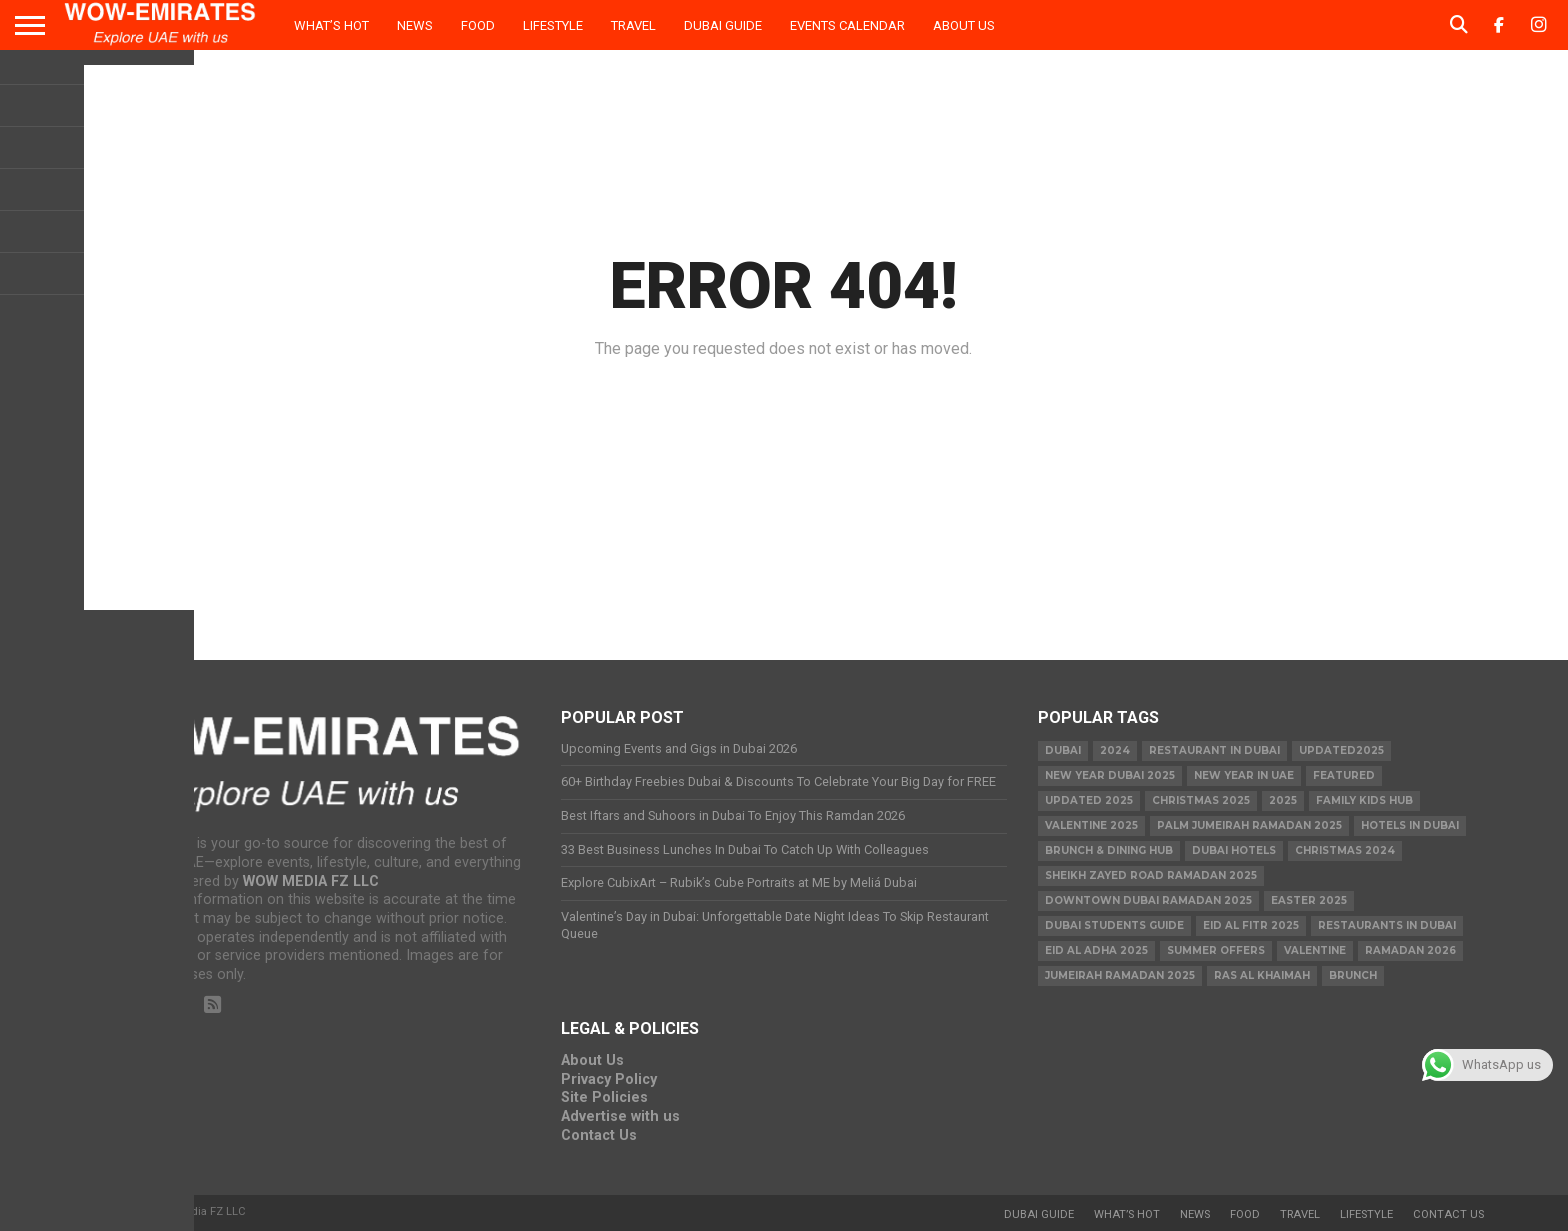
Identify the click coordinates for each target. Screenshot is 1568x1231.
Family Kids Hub (1364, 800)
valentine (1315, 950)
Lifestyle (553, 25)
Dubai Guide (723, 25)
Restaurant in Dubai (1214, 750)
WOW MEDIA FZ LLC (311, 881)
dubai (1063, 750)
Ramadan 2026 (1410, 950)
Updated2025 (1341, 750)
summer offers (1216, 950)
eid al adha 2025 (1096, 950)
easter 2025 (1309, 900)
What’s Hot (331, 25)
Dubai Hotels (1234, 850)
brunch (1353, 975)
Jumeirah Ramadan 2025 (1120, 975)
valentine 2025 (1091, 825)
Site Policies (604, 1097)
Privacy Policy (609, 1079)
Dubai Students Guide (1114, 925)
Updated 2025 (1089, 800)
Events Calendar (847, 25)
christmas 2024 (1345, 850)
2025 (1283, 800)
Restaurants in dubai (1387, 925)
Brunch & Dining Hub (1109, 850)
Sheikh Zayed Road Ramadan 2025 (1151, 875)
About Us (964, 25)
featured (1344, 775)
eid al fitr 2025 (1251, 925)
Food (478, 25)
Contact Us (599, 1135)
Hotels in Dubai (1410, 825)
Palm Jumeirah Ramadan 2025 (1249, 825)
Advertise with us (620, 1116)
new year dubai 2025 (1110, 775)
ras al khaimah (1262, 975)
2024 (1115, 750)
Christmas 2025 (1201, 800)
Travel (633, 25)
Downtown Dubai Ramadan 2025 (1148, 900)
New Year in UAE (1244, 775)
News (415, 25)
